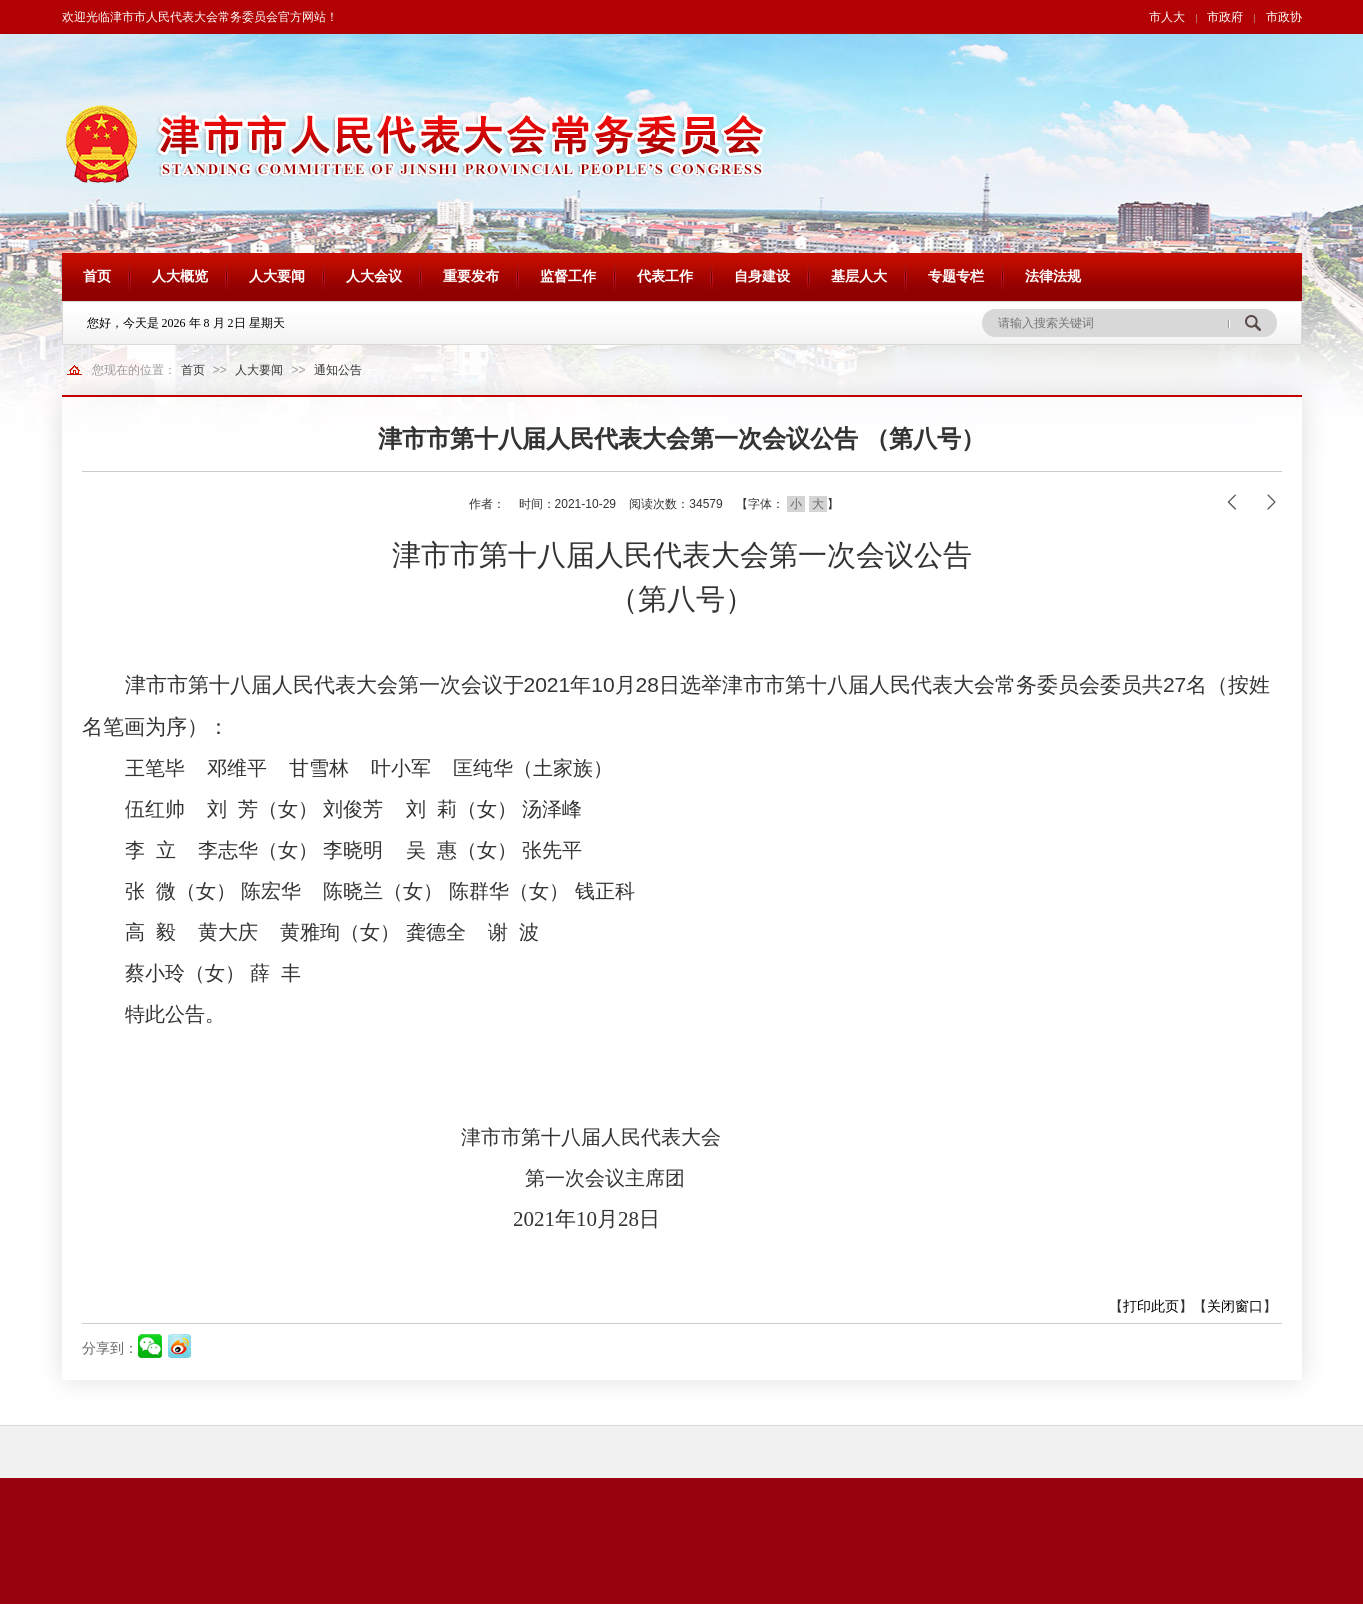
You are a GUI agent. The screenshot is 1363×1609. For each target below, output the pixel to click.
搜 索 (1252, 323)
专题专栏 (956, 276)
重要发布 (471, 276)
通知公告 (338, 370)
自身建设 (762, 276)
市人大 (1167, 17)
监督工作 (568, 276)
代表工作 (665, 276)
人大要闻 (277, 276)
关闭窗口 (1235, 1306)
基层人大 (859, 276)
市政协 (1284, 17)
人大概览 (180, 276)
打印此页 (1151, 1306)
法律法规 (1053, 276)
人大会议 (374, 276)
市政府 (1225, 17)
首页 (97, 276)
